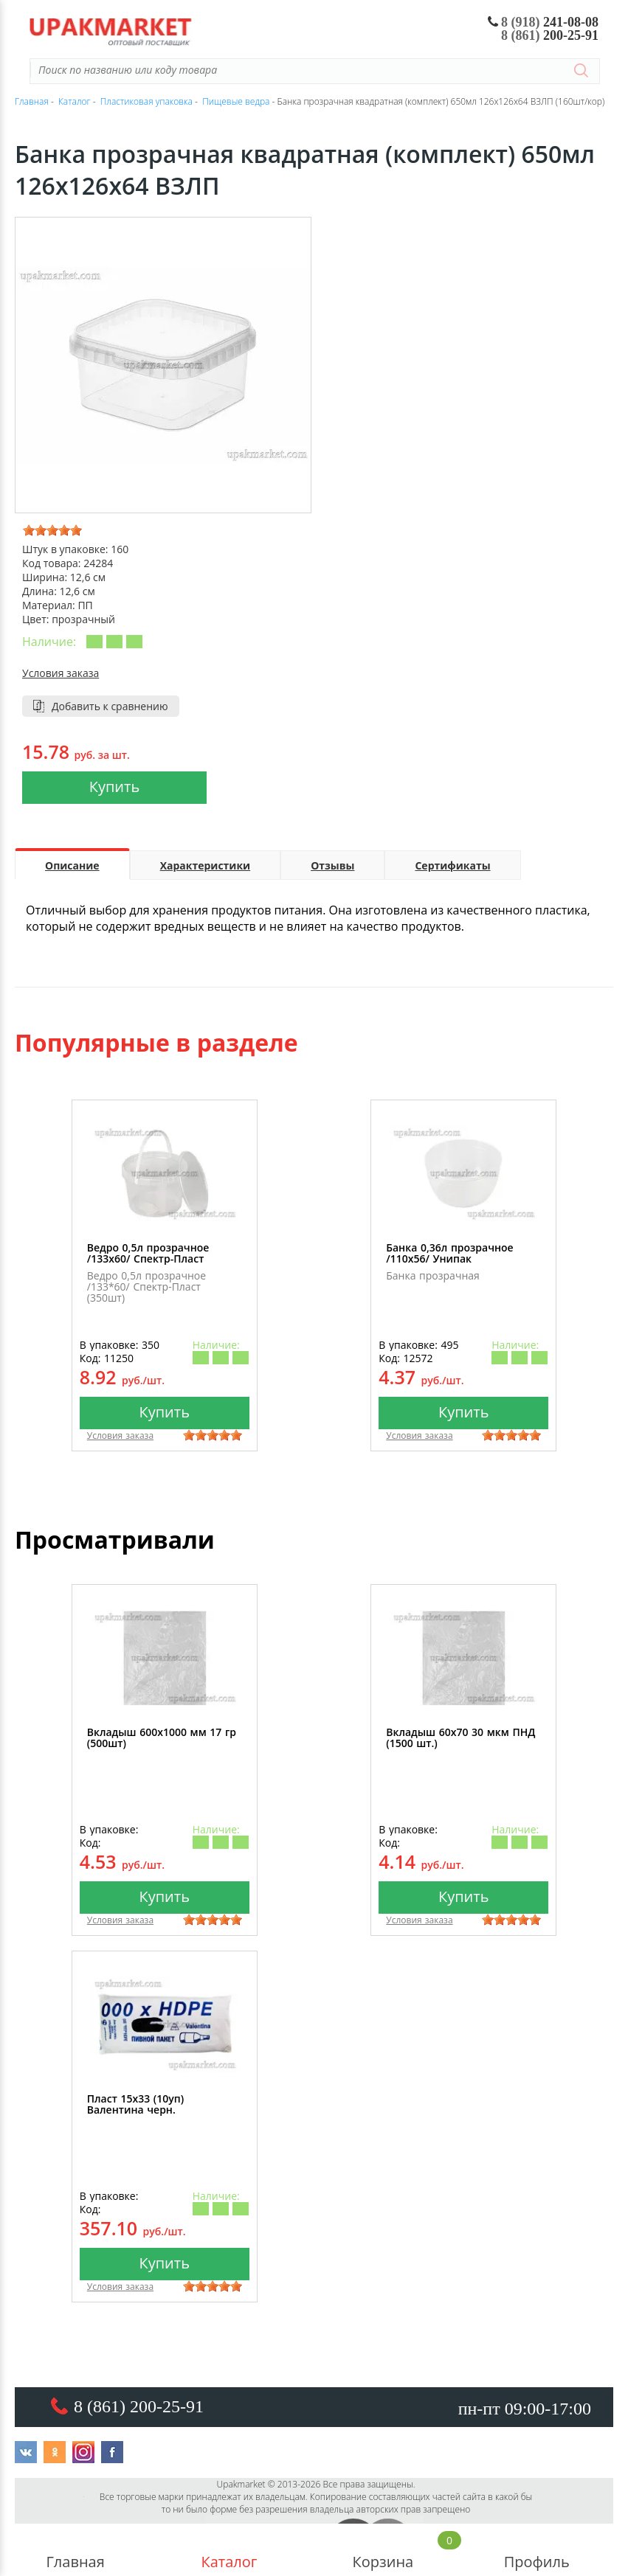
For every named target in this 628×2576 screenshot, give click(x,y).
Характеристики (205, 865)
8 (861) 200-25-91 (139, 2406)
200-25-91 (549, 35)
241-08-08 (543, 22)
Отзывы (332, 865)
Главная (75, 2550)
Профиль (536, 2550)
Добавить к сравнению (110, 706)
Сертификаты (452, 865)
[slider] (52, 530)
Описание (72, 865)
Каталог (228, 2550)
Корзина (383, 2550)
